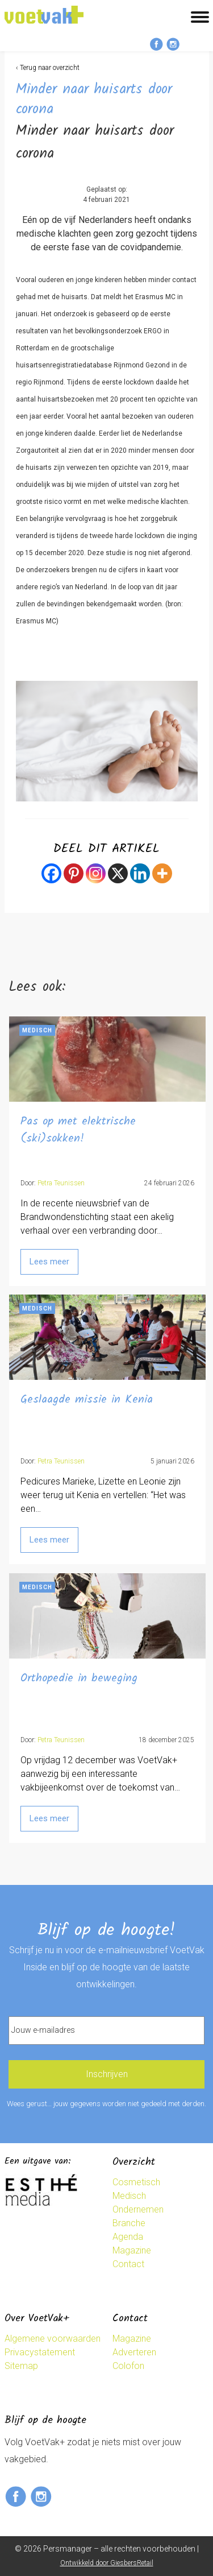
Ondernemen (138, 2209)
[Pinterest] (73, 873)
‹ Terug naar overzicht (48, 68)
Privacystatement (40, 2352)
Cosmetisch (136, 2182)
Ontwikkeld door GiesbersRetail (106, 2563)
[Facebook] (51, 873)
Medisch (129, 2195)
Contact (128, 2264)
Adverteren (134, 2352)
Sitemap (21, 2365)
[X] (118, 873)
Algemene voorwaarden (53, 2338)
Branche (128, 2223)
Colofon (128, 2365)
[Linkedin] (140, 873)
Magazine (131, 2250)
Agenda (127, 2236)
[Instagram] (96, 873)
